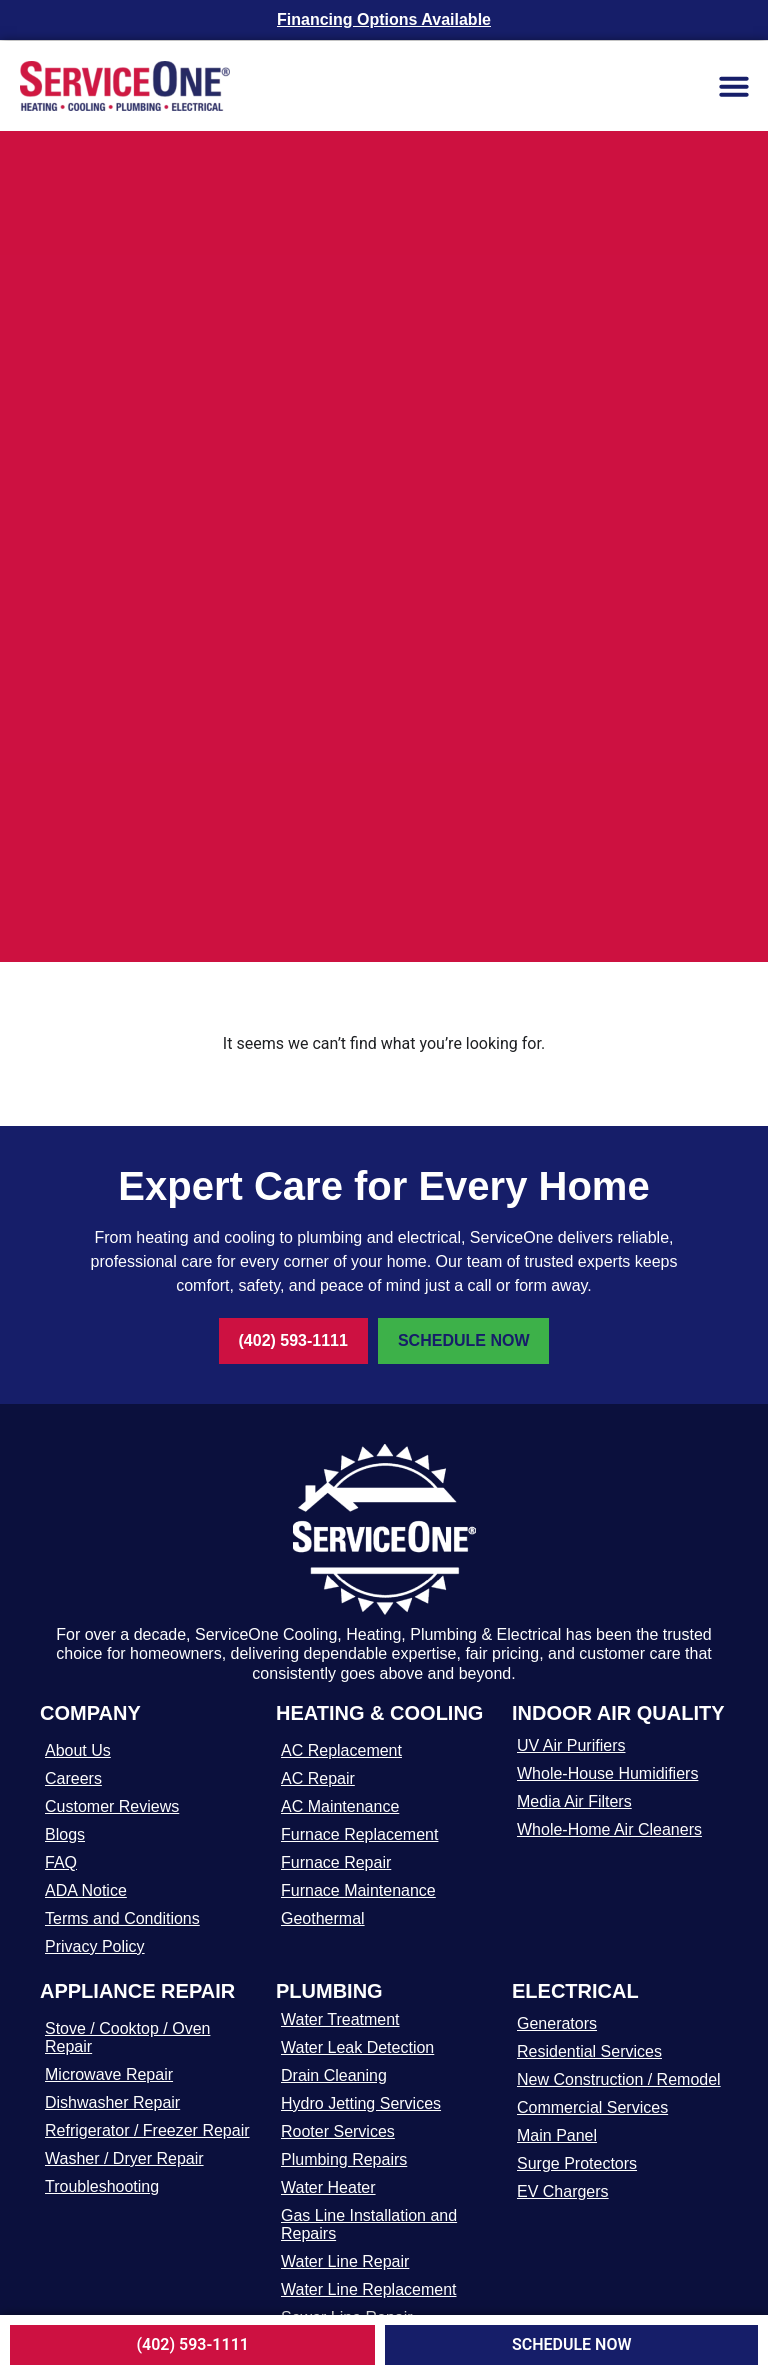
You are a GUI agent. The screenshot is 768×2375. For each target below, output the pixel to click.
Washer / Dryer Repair (124, 2158)
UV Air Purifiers (571, 1745)
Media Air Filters (574, 1801)
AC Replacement (341, 1750)
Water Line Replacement (369, 2289)
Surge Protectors (577, 2163)
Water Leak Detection (357, 2047)
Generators (557, 2023)
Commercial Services (592, 2107)
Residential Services (589, 2051)
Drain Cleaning (334, 2075)
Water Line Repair (345, 2261)
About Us (78, 1750)
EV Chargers (563, 2191)
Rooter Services (338, 2131)
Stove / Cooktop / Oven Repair (127, 2037)
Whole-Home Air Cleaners (609, 1829)
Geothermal (323, 1918)
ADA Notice (86, 1890)
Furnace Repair (336, 1862)
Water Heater (328, 2187)
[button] (734, 86)
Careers (73, 1778)
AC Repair (318, 1778)
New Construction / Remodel (619, 2079)
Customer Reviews (112, 1806)
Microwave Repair (109, 2074)
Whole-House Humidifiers (607, 1773)
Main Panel (557, 2135)
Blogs (65, 1834)
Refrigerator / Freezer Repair (147, 2130)
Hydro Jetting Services (361, 2103)
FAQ (61, 1862)
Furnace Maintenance (358, 1890)
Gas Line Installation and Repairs (369, 2224)
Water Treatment (340, 2019)
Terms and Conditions (122, 1918)
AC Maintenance (340, 1806)
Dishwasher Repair (112, 2102)
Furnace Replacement (359, 1834)
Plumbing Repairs (344, 2159)
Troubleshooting (102, 2186)
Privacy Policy (95, 1946)
